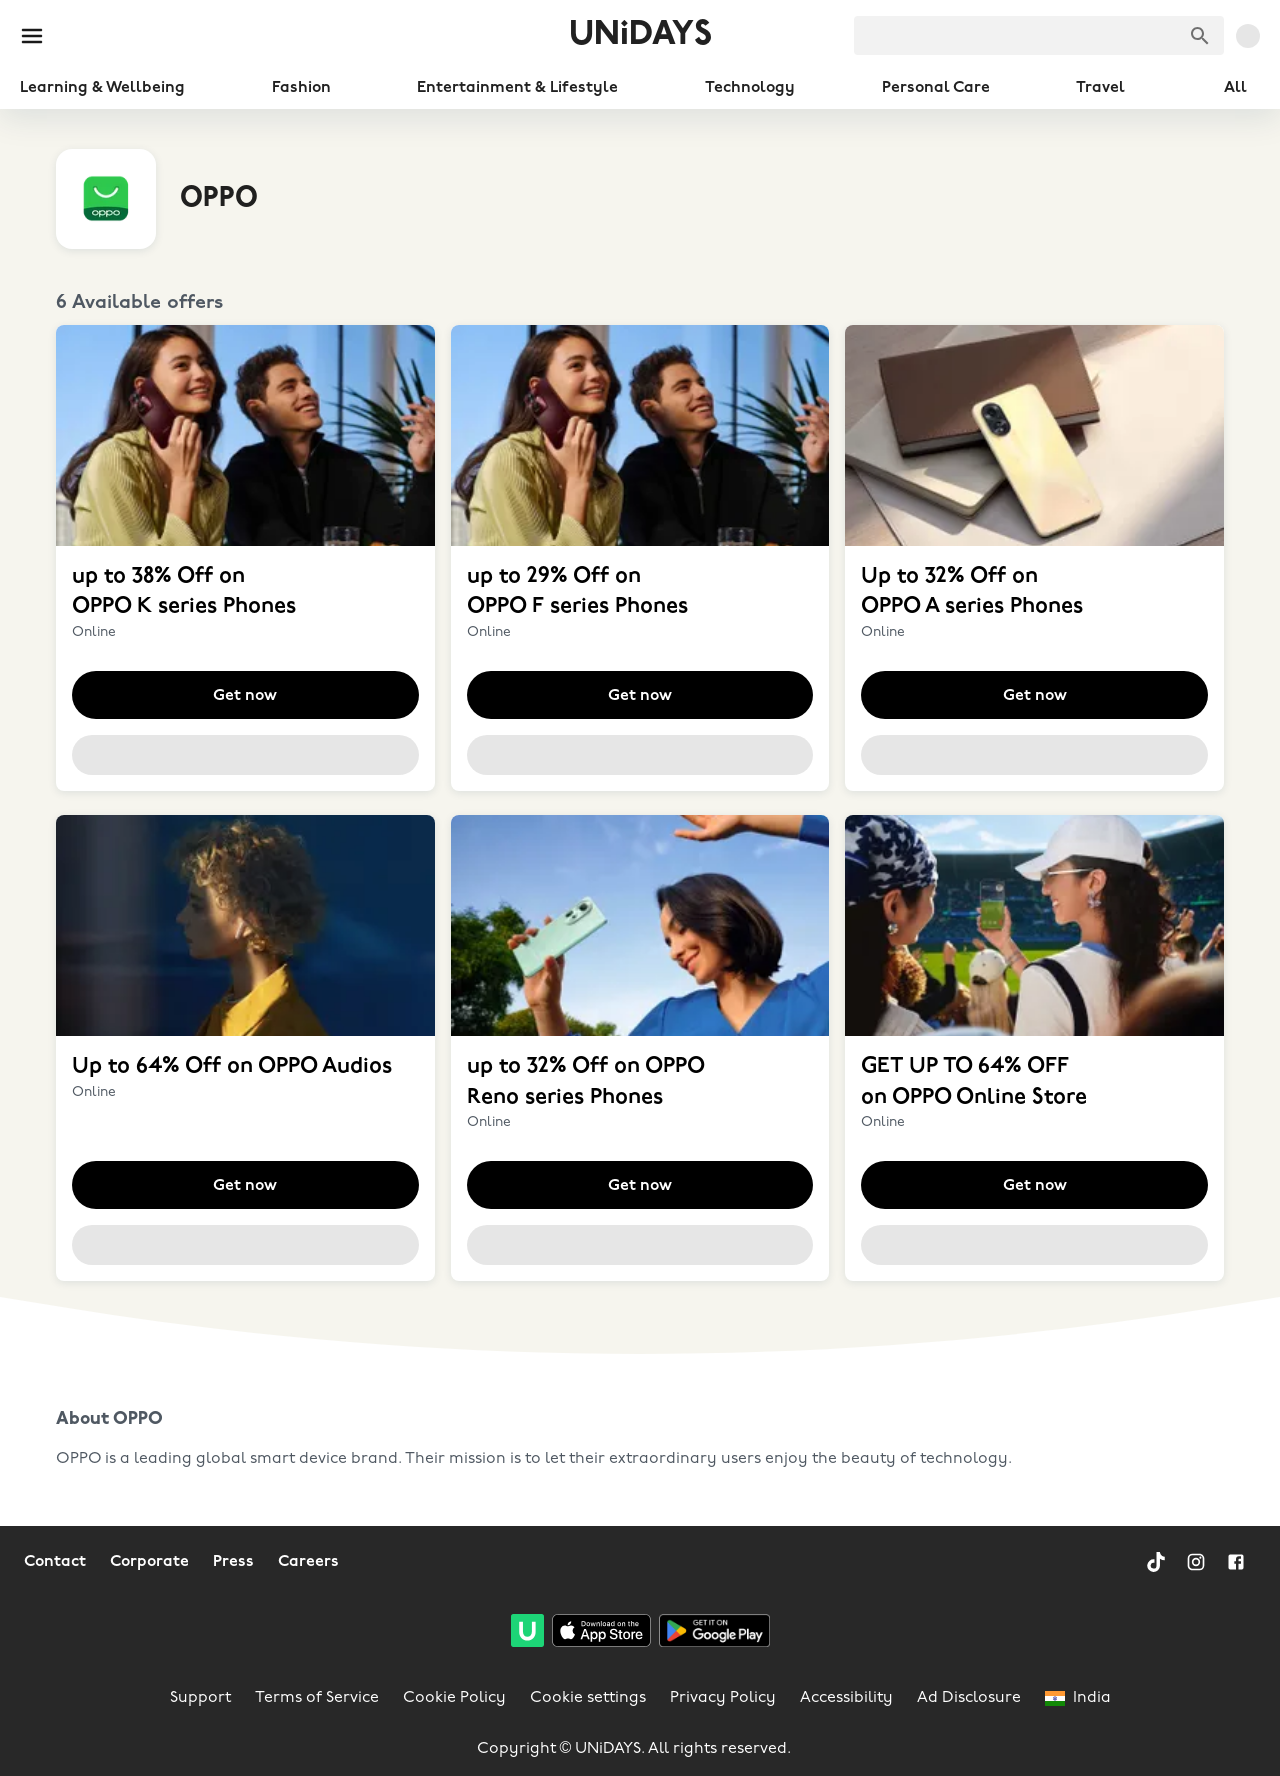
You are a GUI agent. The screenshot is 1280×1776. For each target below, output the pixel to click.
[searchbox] (1039, 35)
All (1235, 88)
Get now (245, 696)
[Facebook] (1236, 1562)
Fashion (301, 88)
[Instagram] (1196, 1562)
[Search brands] (1200, 36)
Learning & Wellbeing (102, 88)
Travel (1100, 88)
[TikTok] (1156, 1562)
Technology (750, 88)
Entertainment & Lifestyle (517, 88)
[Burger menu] (32, 36)
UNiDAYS (640, 35)
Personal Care (936, 88)
